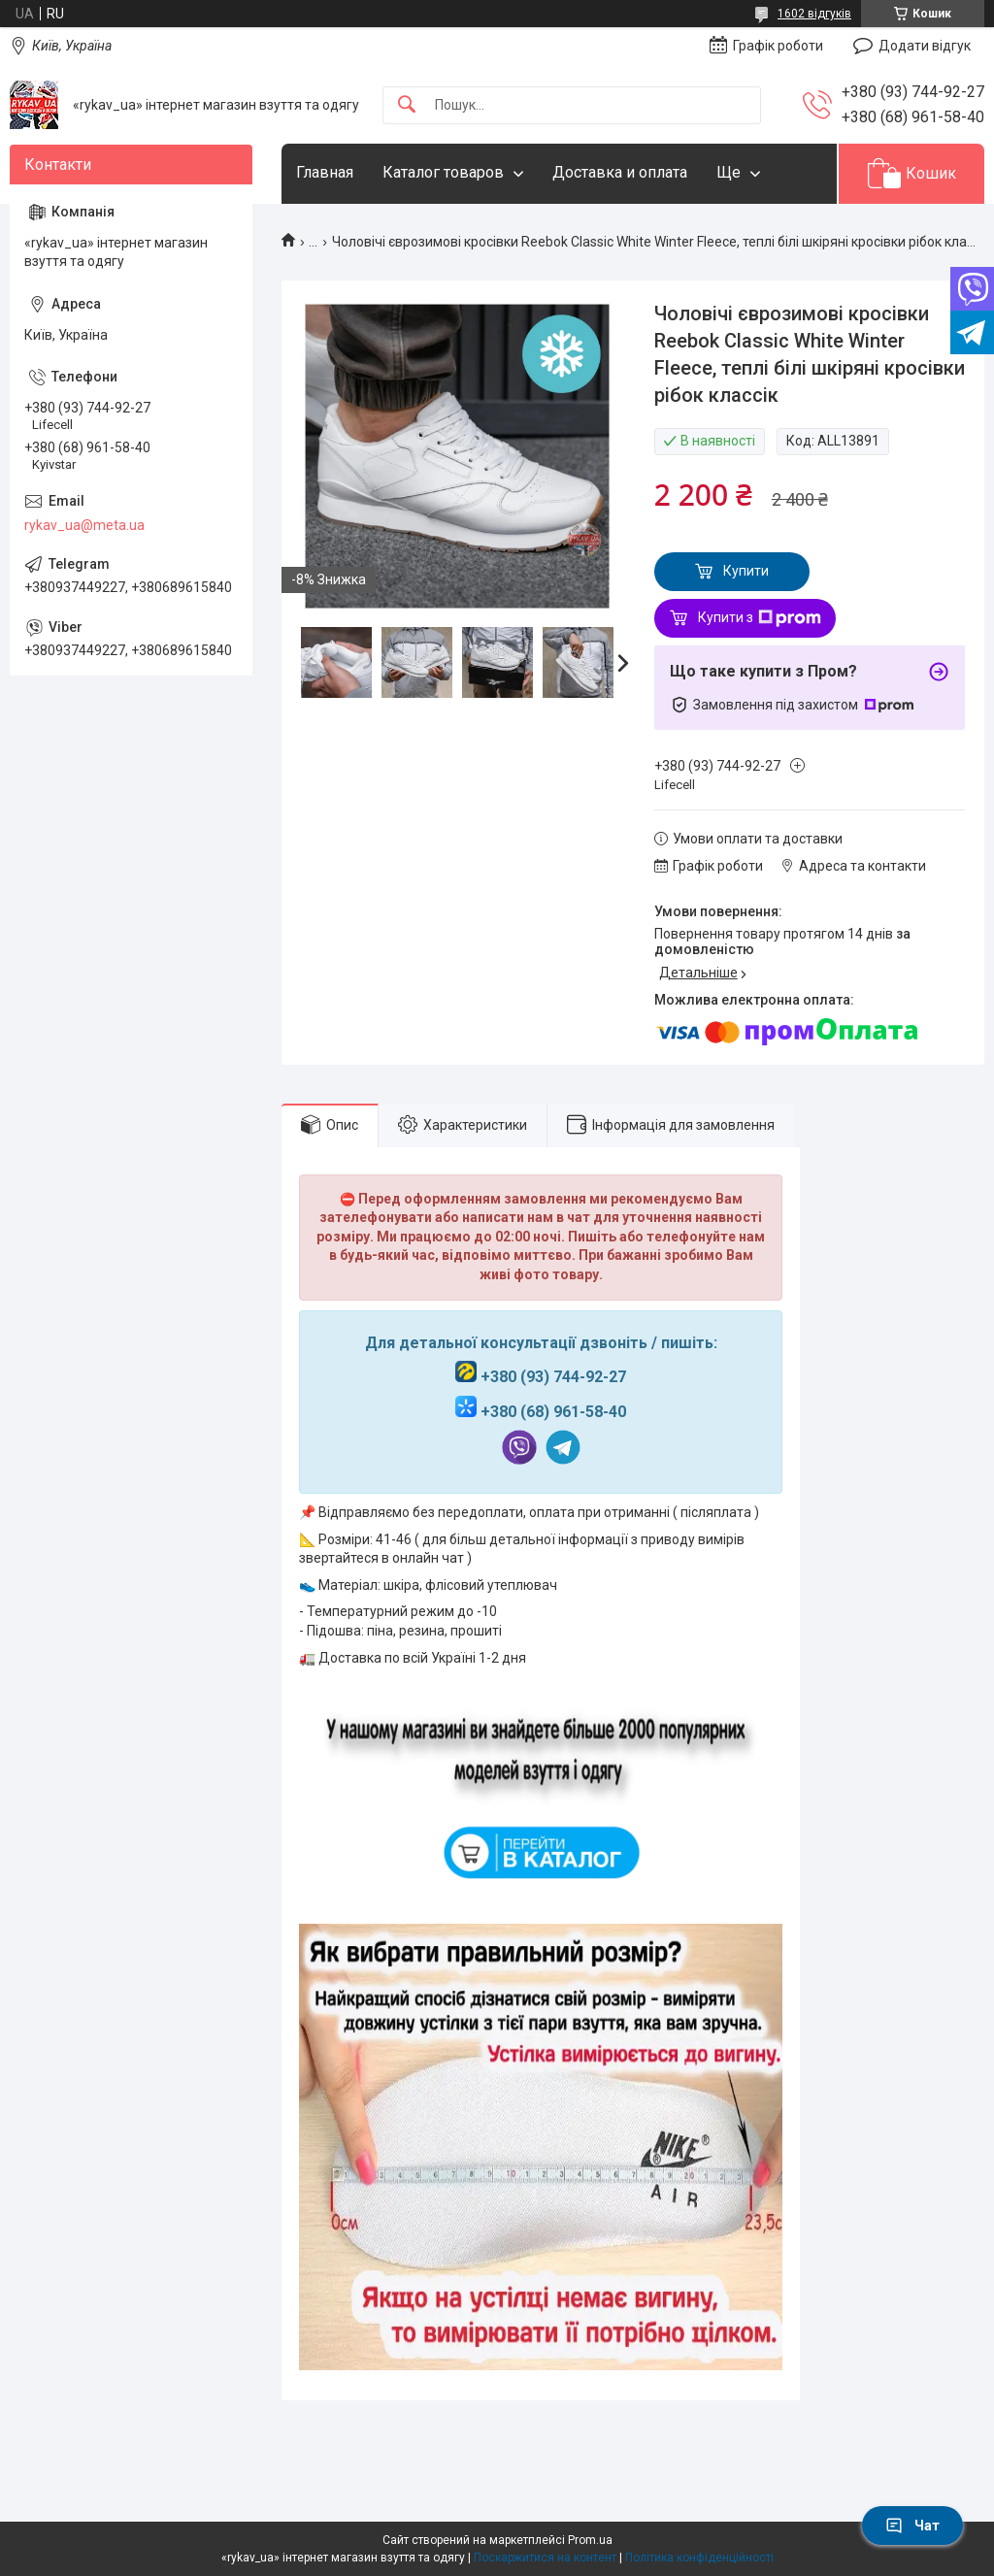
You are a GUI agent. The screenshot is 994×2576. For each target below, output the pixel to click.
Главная (324, 172)
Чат (912, 2525)
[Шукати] (406, 105)
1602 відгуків (814, 13)
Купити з (759, 618)
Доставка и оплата (619, 172)
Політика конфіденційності (699, 2557)
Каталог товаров (443, 172)
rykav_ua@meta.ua (84, 525)
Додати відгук (924, 45)
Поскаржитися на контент (545, 2557)
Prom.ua (590, 2540)
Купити (746, 570)
